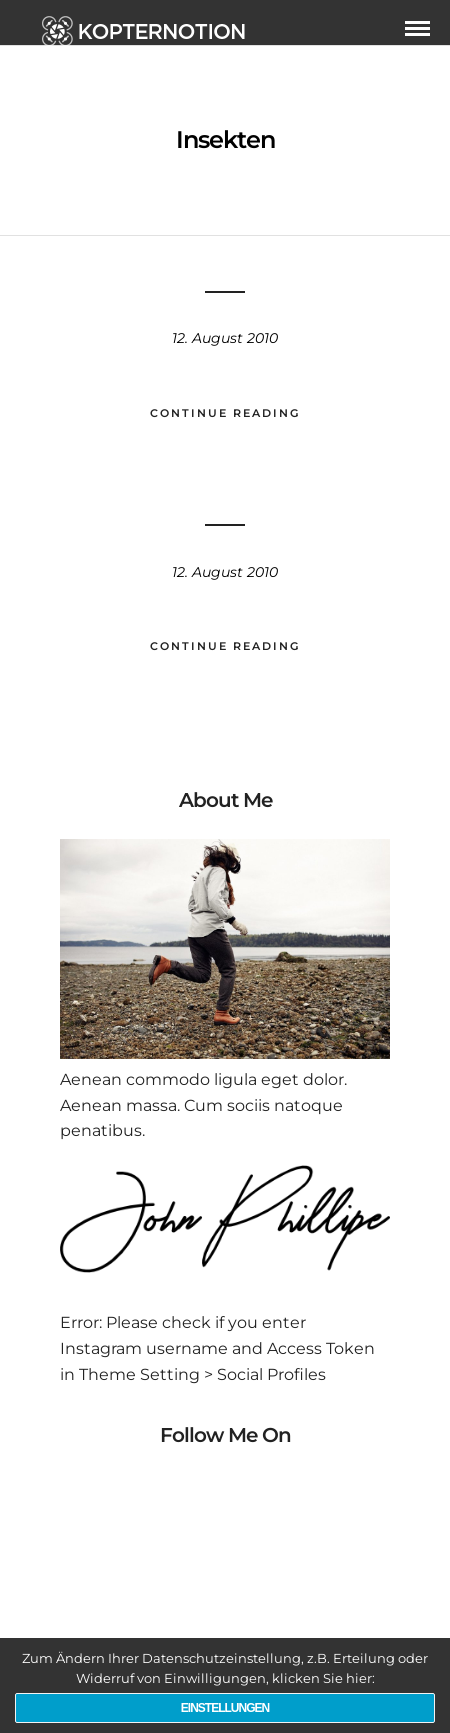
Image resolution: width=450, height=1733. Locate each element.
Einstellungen (225, 1708)
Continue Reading (225, 413)
